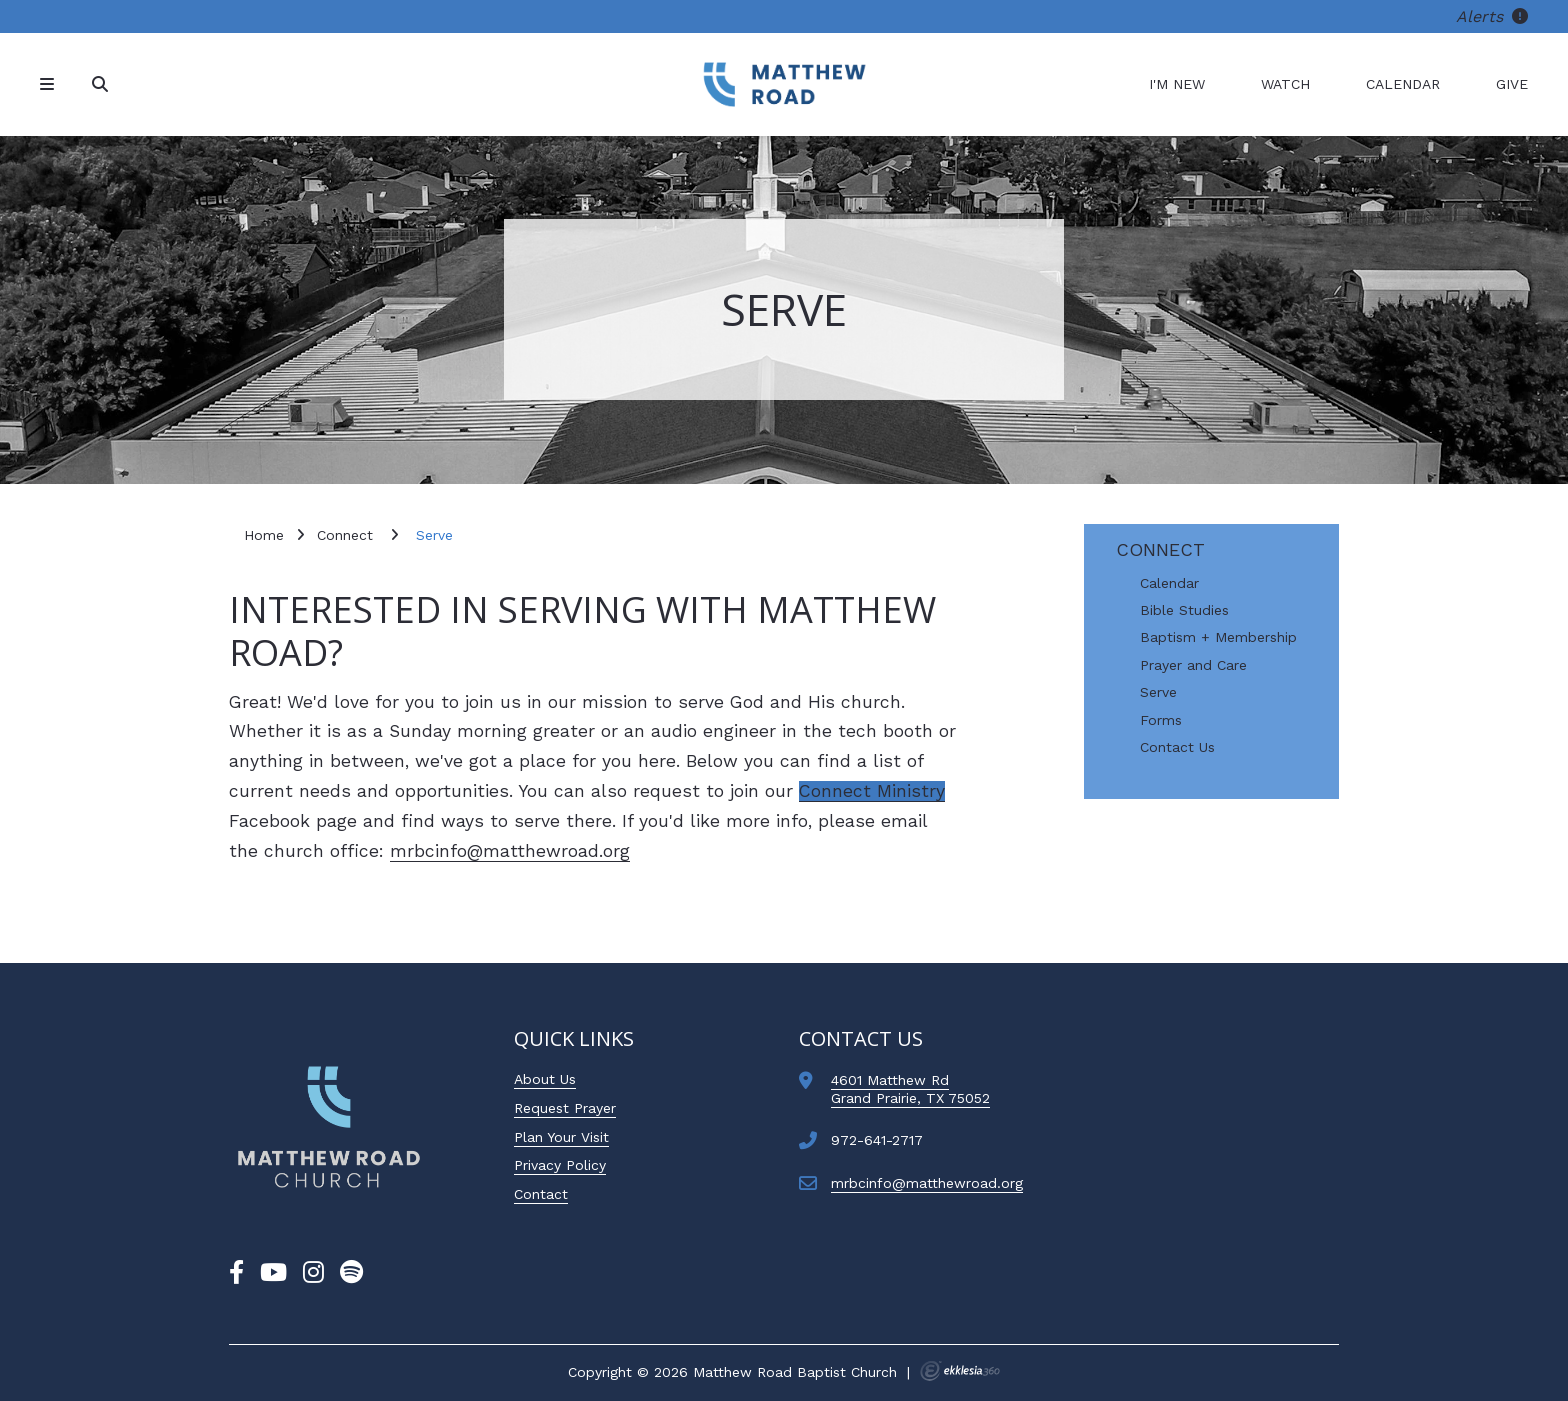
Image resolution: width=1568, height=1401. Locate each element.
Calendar (1403, 84)
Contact (541, 1194)
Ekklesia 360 (960, 1371)
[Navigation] (50, 84)
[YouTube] (273, 1273)
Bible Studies (1184, 610)
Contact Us (1177, 747)
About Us (545, 1079)
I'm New (1177, 84)
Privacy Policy (560, 1165)
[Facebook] (236, 1273)
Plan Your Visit (561, 1137)
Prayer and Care (1193, 665)
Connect (1160, 550)
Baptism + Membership (1218, 637)
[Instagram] (313, 1273)
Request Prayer (565, 1108)
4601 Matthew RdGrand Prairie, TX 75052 (910, 1089)
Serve (1158, 692)
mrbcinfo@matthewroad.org (510, 851)
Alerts (1492, 16)
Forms (1161, 720)
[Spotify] (351, 1273)
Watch (1285, 84)
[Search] (102, 84)
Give (1512, 84)
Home (264, 535)
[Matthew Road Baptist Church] (784, 84)
